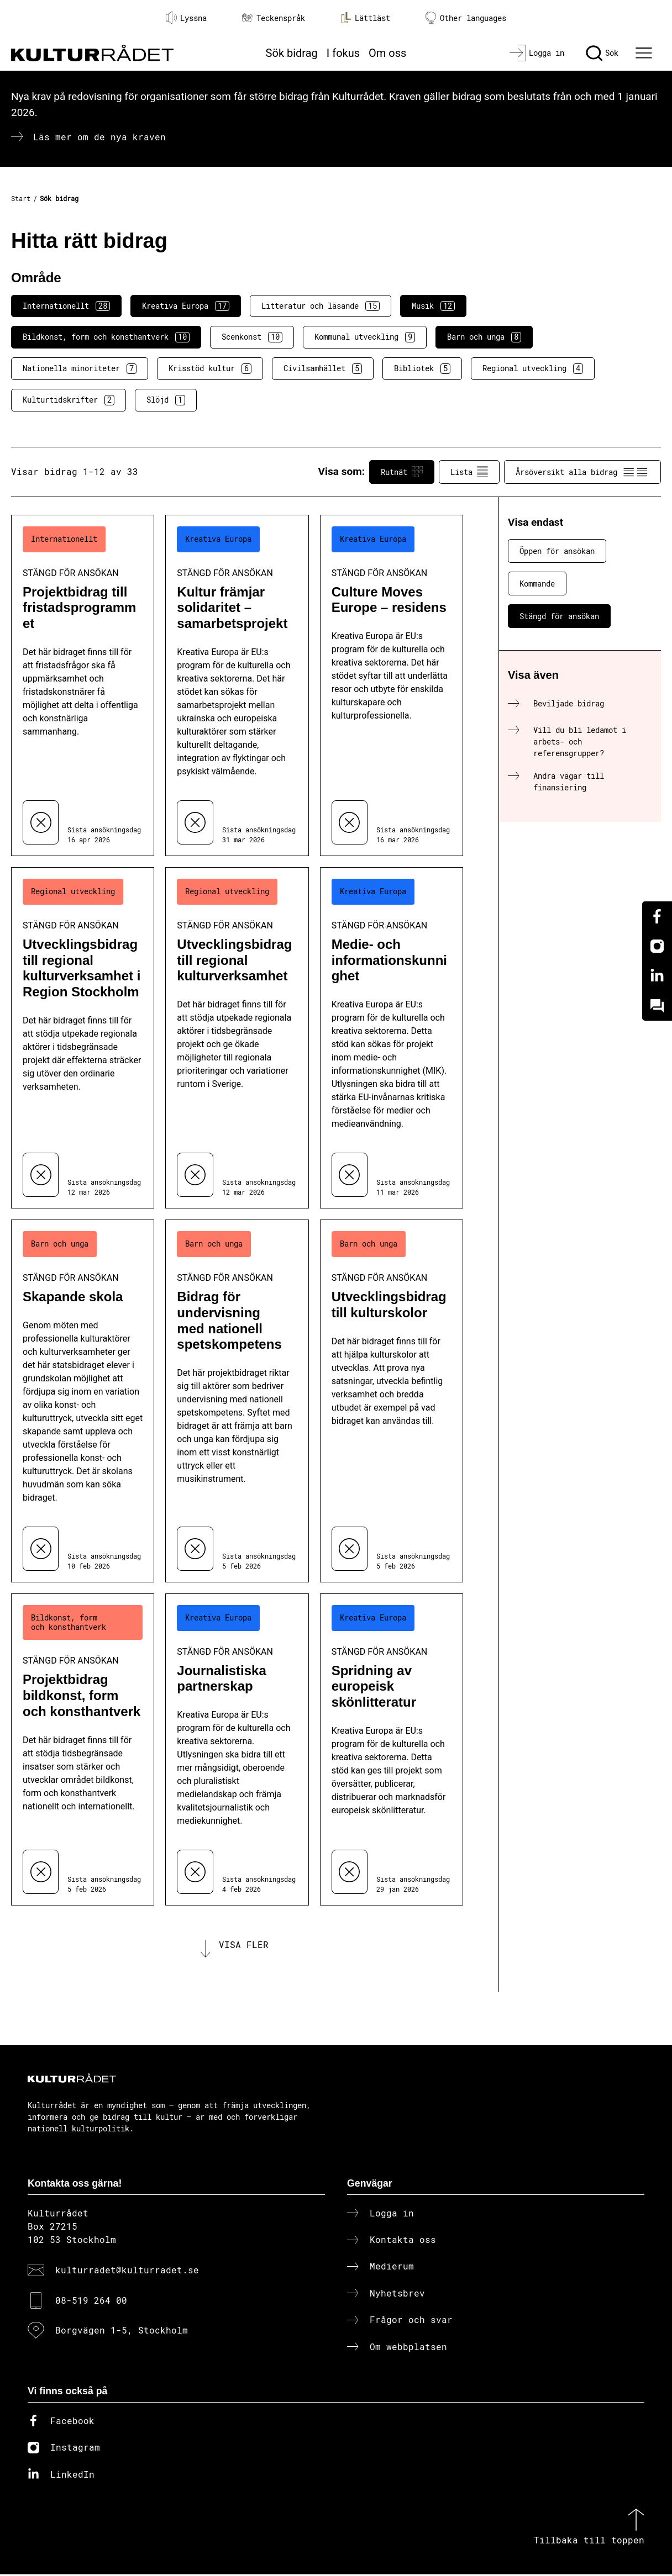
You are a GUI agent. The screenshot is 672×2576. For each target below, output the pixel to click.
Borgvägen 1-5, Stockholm (121, 2332)
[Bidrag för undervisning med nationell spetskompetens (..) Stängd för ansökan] (236, 1401)
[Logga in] (537, 53)
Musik (433, 306)
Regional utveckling (532, 368)
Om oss (387, 53)
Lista (469, 471)
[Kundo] (657, 1006)
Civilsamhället (323, 368)
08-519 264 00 (91, 2302)
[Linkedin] (657, 976)
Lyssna (186, 17)
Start (20, 198)
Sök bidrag (292, 53)
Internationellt (66, 306)
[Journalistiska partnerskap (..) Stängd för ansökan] (236, 1749)
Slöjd (165, 399)
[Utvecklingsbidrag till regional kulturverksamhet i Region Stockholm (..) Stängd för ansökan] (82, 1037)
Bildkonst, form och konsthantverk (106, 336)
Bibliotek (422, 368)
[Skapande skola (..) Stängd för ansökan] (82, 1401)
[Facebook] (657, 916)
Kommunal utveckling (364, 336)
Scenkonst (252, 336)
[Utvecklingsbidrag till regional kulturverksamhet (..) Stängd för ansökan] (236, 1037)
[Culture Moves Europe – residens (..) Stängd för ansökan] (391, 685)
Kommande (537, 583)
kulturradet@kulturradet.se (127, 2272)
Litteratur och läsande (320, 306)
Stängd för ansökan (559, 616)
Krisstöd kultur (210, 368)
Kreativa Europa (185, 306)
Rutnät (402, 471)
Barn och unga (484, 336)
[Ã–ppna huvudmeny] (645, 53)
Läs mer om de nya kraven (99, 136)
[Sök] (602, 53)
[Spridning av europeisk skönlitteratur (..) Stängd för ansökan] (391, 1749)
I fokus (343, 53)
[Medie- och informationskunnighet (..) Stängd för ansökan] (391, 1037)
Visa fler (244, 1945)
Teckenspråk (273, 18)
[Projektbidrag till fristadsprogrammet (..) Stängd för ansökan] (82, 685)
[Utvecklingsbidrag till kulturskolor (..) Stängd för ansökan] (391, 1401)
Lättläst (365, 17)
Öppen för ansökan (557, 551)
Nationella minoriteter (79, 368)
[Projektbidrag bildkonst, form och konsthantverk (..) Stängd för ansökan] (82, 1749)
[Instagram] (657, 946)
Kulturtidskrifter (68, 399)
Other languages (466, 18)
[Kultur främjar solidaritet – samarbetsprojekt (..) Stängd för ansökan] (236, 685)
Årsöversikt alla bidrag (582, 471)
